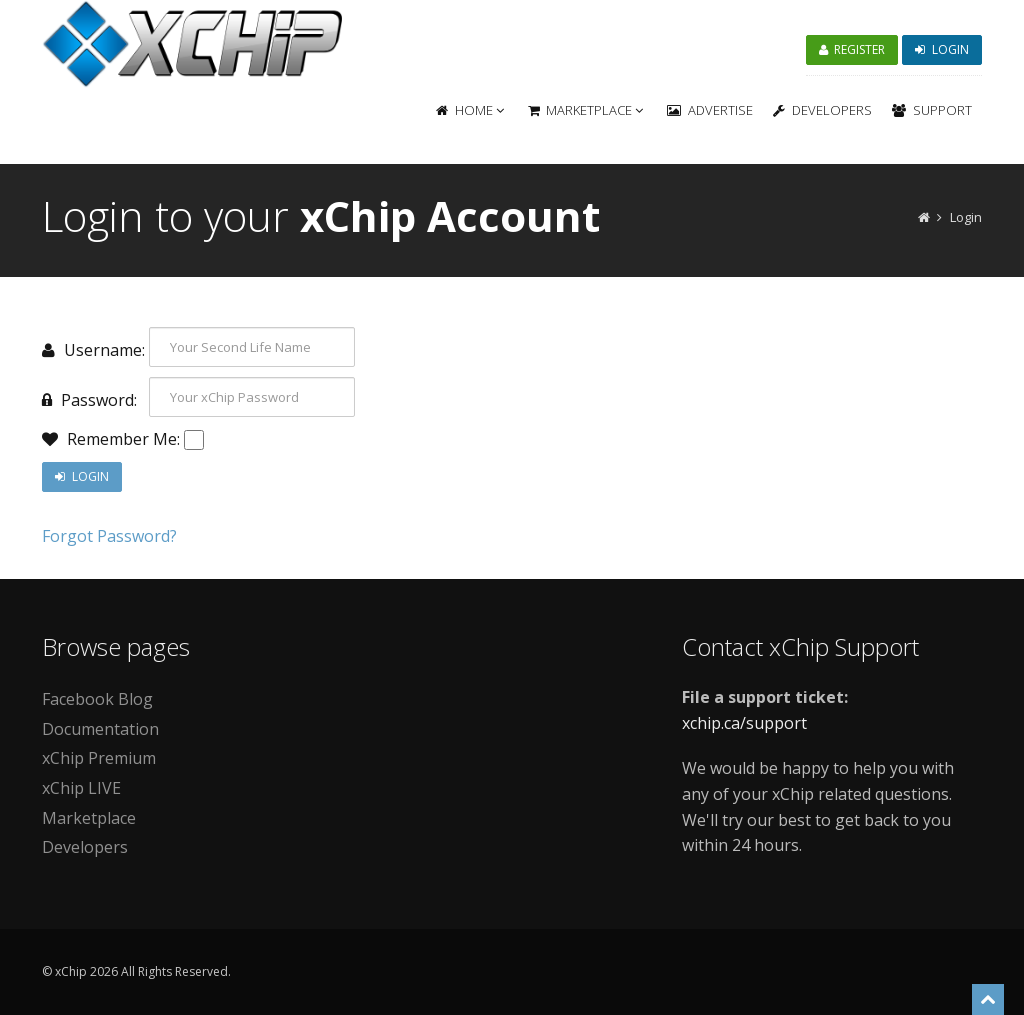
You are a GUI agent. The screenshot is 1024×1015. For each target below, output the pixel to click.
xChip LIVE (81, 788)
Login (942, 49)
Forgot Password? (109, 536)
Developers (822, 110)
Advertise (710, 110)
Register (852, 49)
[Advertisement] (512, 754)
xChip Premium (99, 758)
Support (932, 110)
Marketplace (586, 110)
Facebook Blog (97, 699)
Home (470, 110)
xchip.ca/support (744, 723)
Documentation (100, 729)
